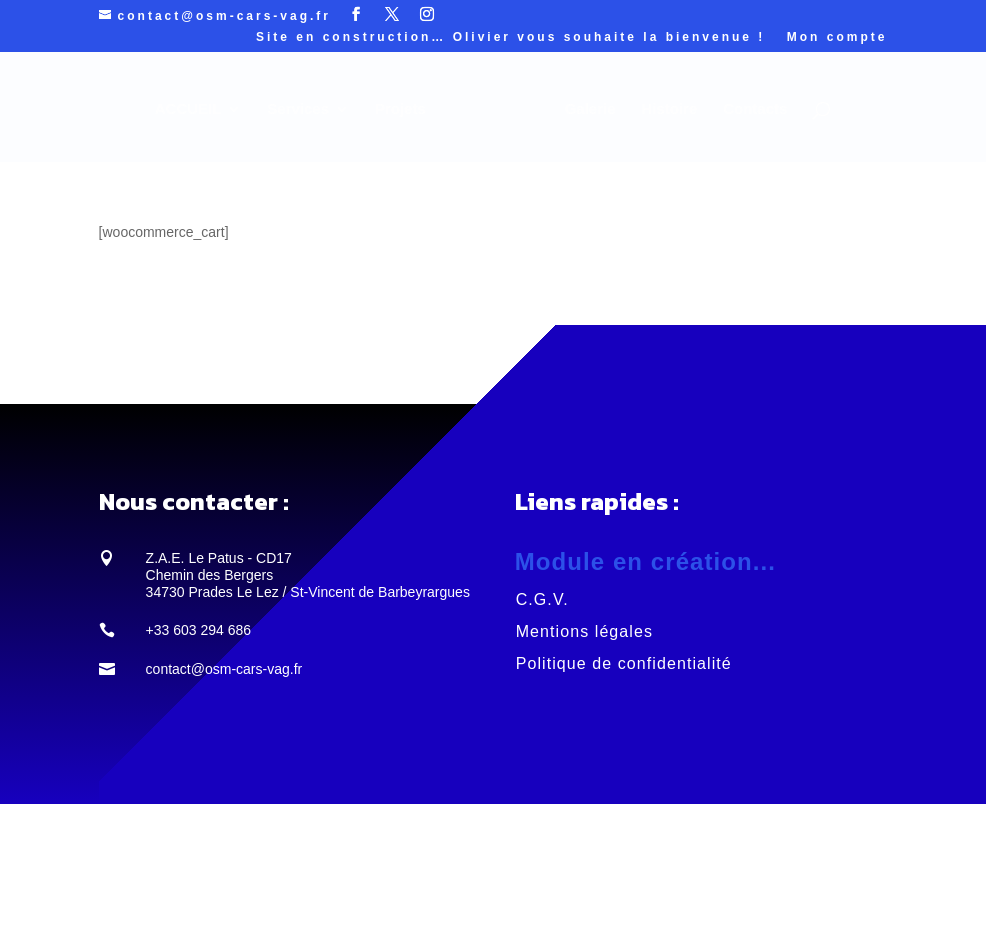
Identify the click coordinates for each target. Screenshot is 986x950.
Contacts (755, 109)
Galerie (590, 109)
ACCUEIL (188, 109)
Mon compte (837, 37)
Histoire (669, 109)
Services (298, 109)
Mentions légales (584, 631)
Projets (400, 109)
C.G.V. (542, 599)
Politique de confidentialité (624, 663)
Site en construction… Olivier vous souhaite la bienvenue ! (510, 37)
